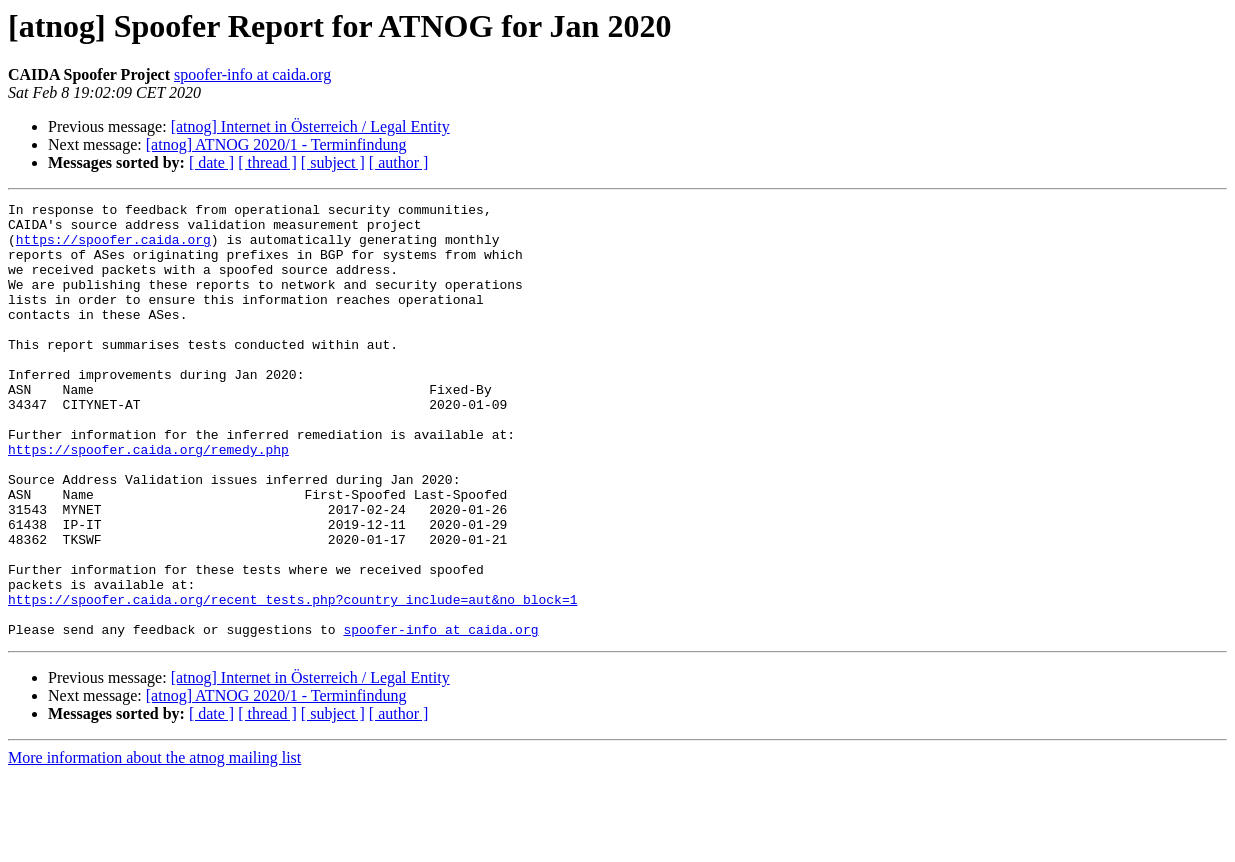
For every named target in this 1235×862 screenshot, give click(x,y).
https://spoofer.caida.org (113, 248)
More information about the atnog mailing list (154, 844)
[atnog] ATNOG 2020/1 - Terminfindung (276, 144)
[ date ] (211, 162)
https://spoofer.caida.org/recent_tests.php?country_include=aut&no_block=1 (292, 680)
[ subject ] (333, 162)
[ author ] (399, 162)
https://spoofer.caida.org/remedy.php (148, 500)
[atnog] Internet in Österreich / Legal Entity (310, 126)
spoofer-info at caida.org (252, 74)
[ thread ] (267, 162)
